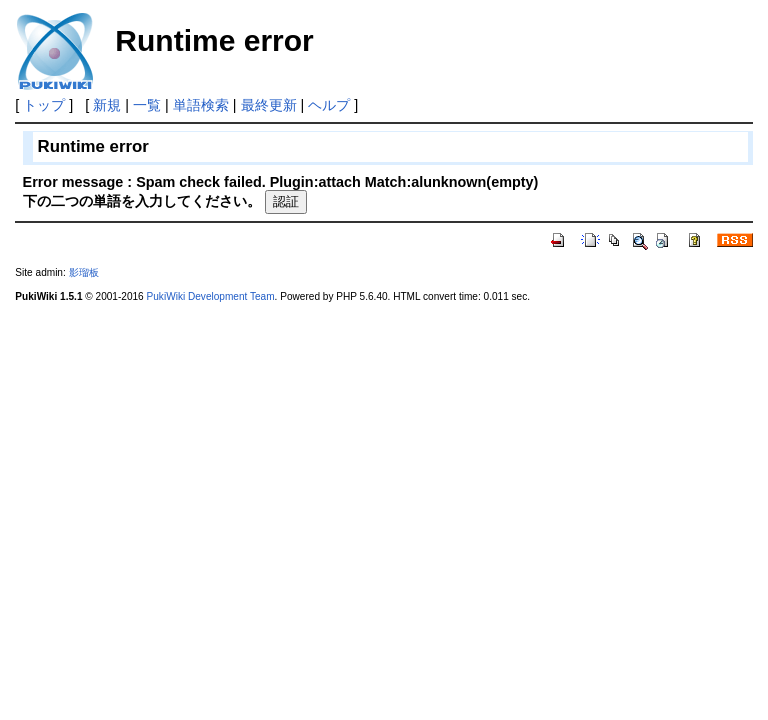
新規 (107, 105)
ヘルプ (329, 105)
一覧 (147, 105)
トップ (44, 105)
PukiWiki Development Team (211, 296)
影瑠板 (84, 272)
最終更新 (269, 105)
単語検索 (201, 105)
